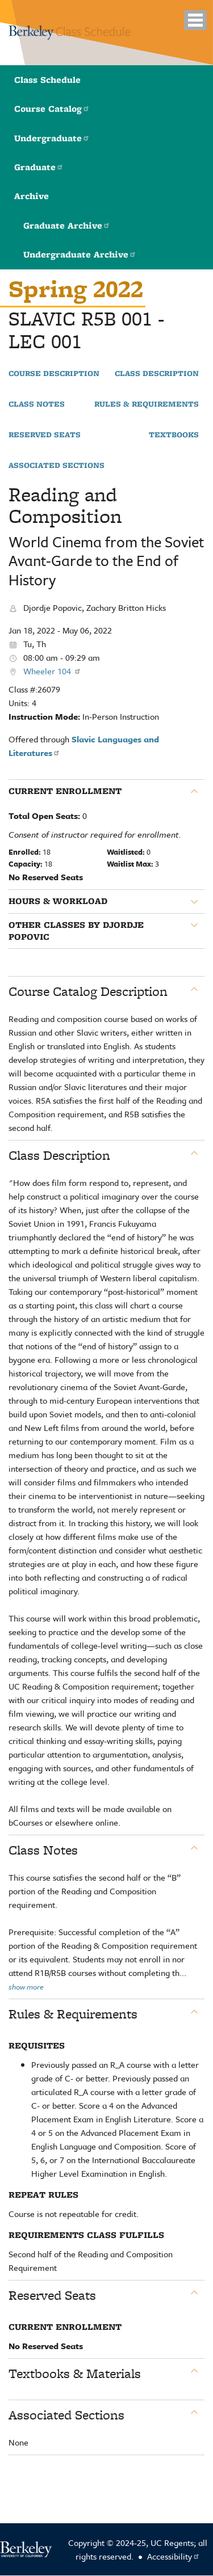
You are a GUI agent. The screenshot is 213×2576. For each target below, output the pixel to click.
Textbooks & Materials (75, 2373)
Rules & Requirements (146, 404)
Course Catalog (52, 109)
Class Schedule (47, 80)
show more (26, 1986)
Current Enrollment (65, 791)
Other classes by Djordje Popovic (76, 931)
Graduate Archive (66, 225)
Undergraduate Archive (79, 254)
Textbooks (174, 435)
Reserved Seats (45, 435)
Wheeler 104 (52, 671)
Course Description (54, 374)
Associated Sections (57, 466)
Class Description (157, 374)
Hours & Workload (58, 901)
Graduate (39, 167)
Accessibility (173, 2556)
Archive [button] (31, 196)
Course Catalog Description (88, 991)
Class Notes (37, 404)
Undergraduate (52, 138)
